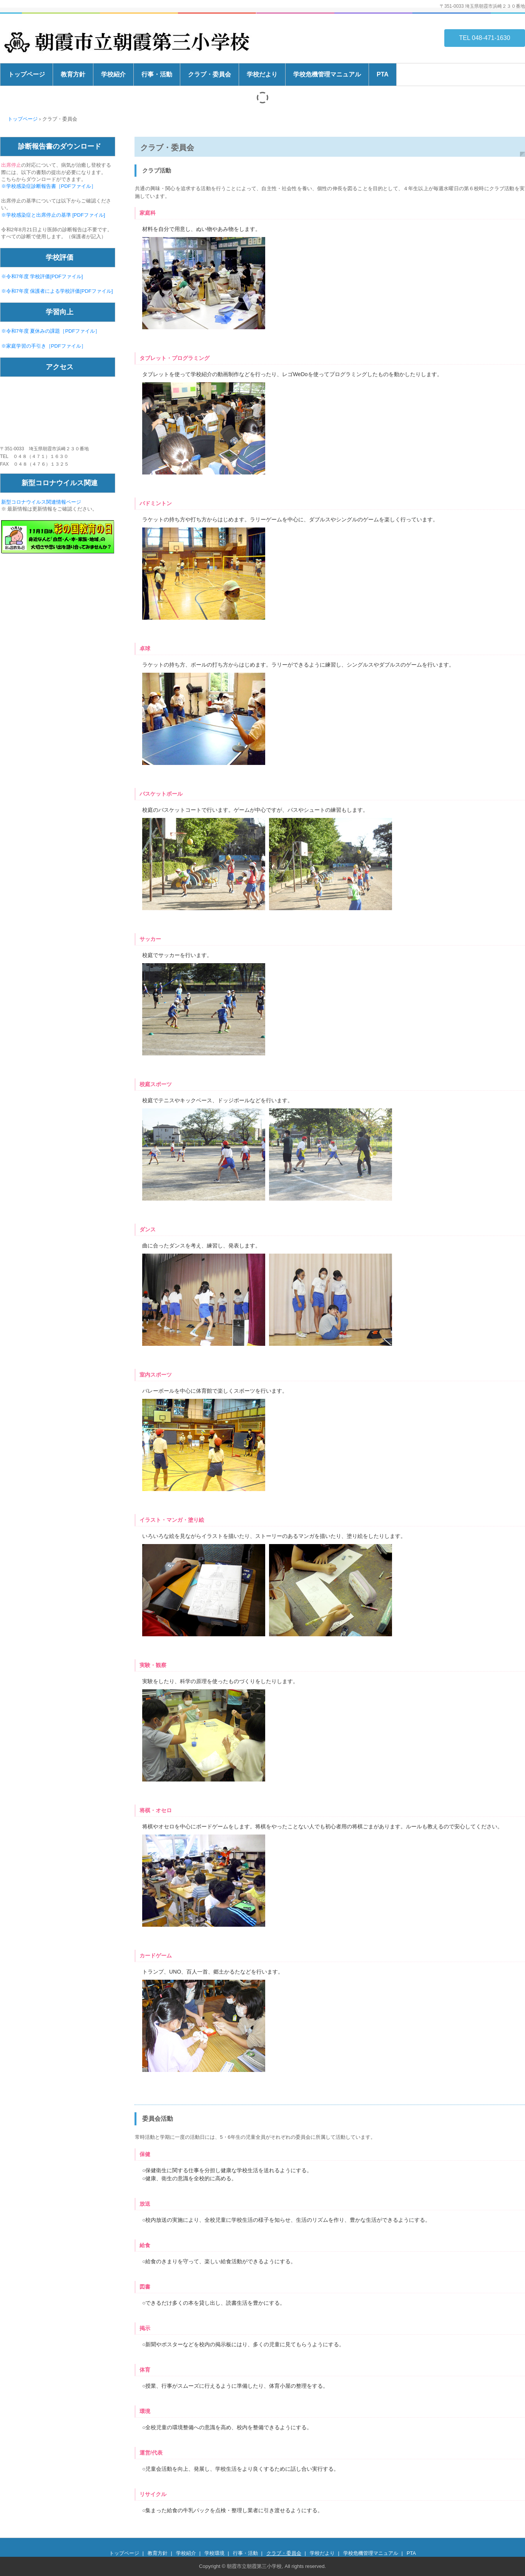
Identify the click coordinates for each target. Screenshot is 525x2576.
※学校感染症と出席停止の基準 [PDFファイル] (53, 215)
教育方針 (73, 74)
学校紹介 (113, 74)
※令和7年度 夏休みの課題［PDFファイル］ (50, 331)
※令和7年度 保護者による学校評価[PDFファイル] (57, 291)
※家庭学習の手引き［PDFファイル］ (43, 346)
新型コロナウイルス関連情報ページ (41, 502)
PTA (383, 74)
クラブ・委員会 (209, 74)
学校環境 (214, 2553)
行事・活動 (156, 74)
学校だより (262, 74)
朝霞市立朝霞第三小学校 (130, 42)
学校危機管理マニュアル (327, 74)
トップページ (26, 74)
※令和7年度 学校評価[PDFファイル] (42, 276)
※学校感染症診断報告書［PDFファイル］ (48, 186)
